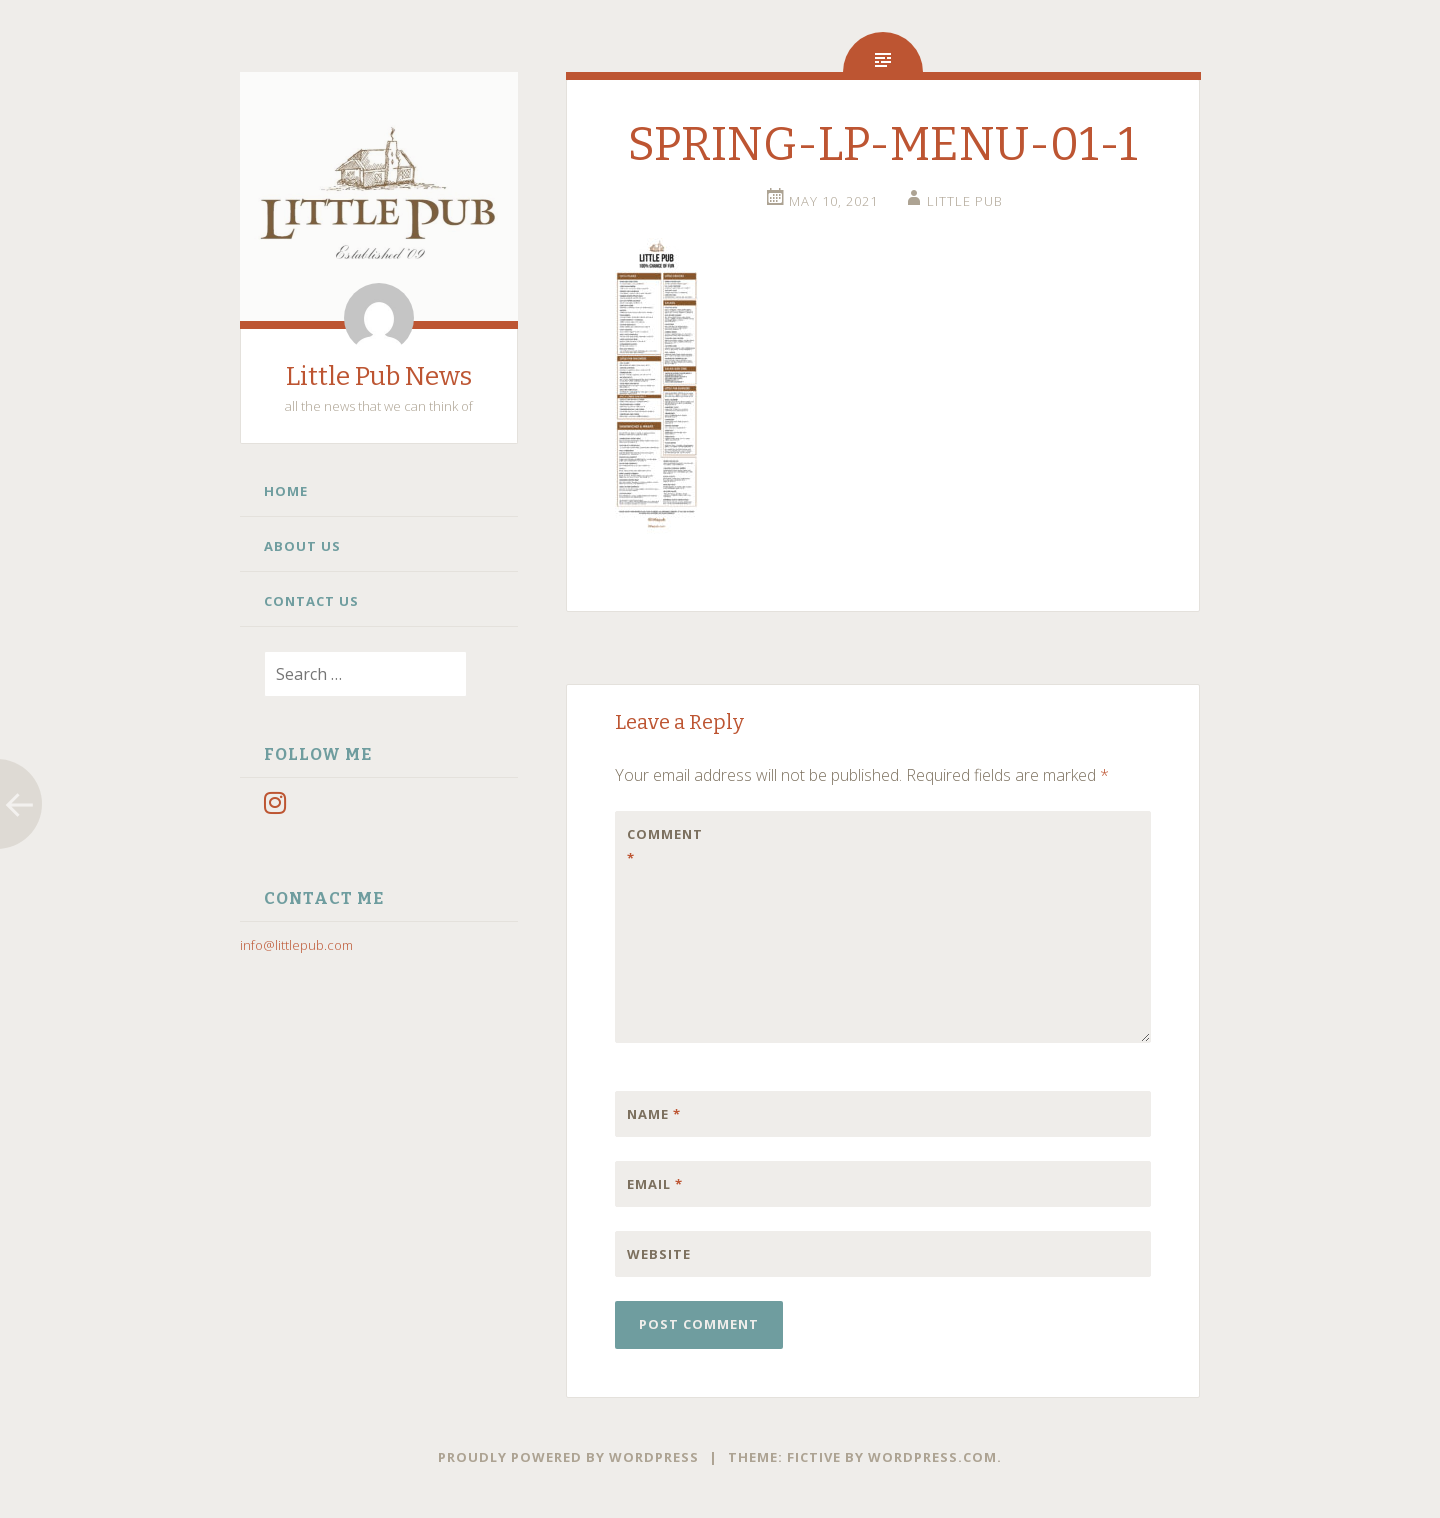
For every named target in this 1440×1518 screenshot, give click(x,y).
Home (286, 491)
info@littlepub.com (296, 945)
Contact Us (311, 601)
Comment (665, 846)
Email (655, 1184)
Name (654, 1114)
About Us (302, 546)
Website (659, 1254)
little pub (965, 201)
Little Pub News (379, 376)
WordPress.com (932, 1457)
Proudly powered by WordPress (568, 1457)
